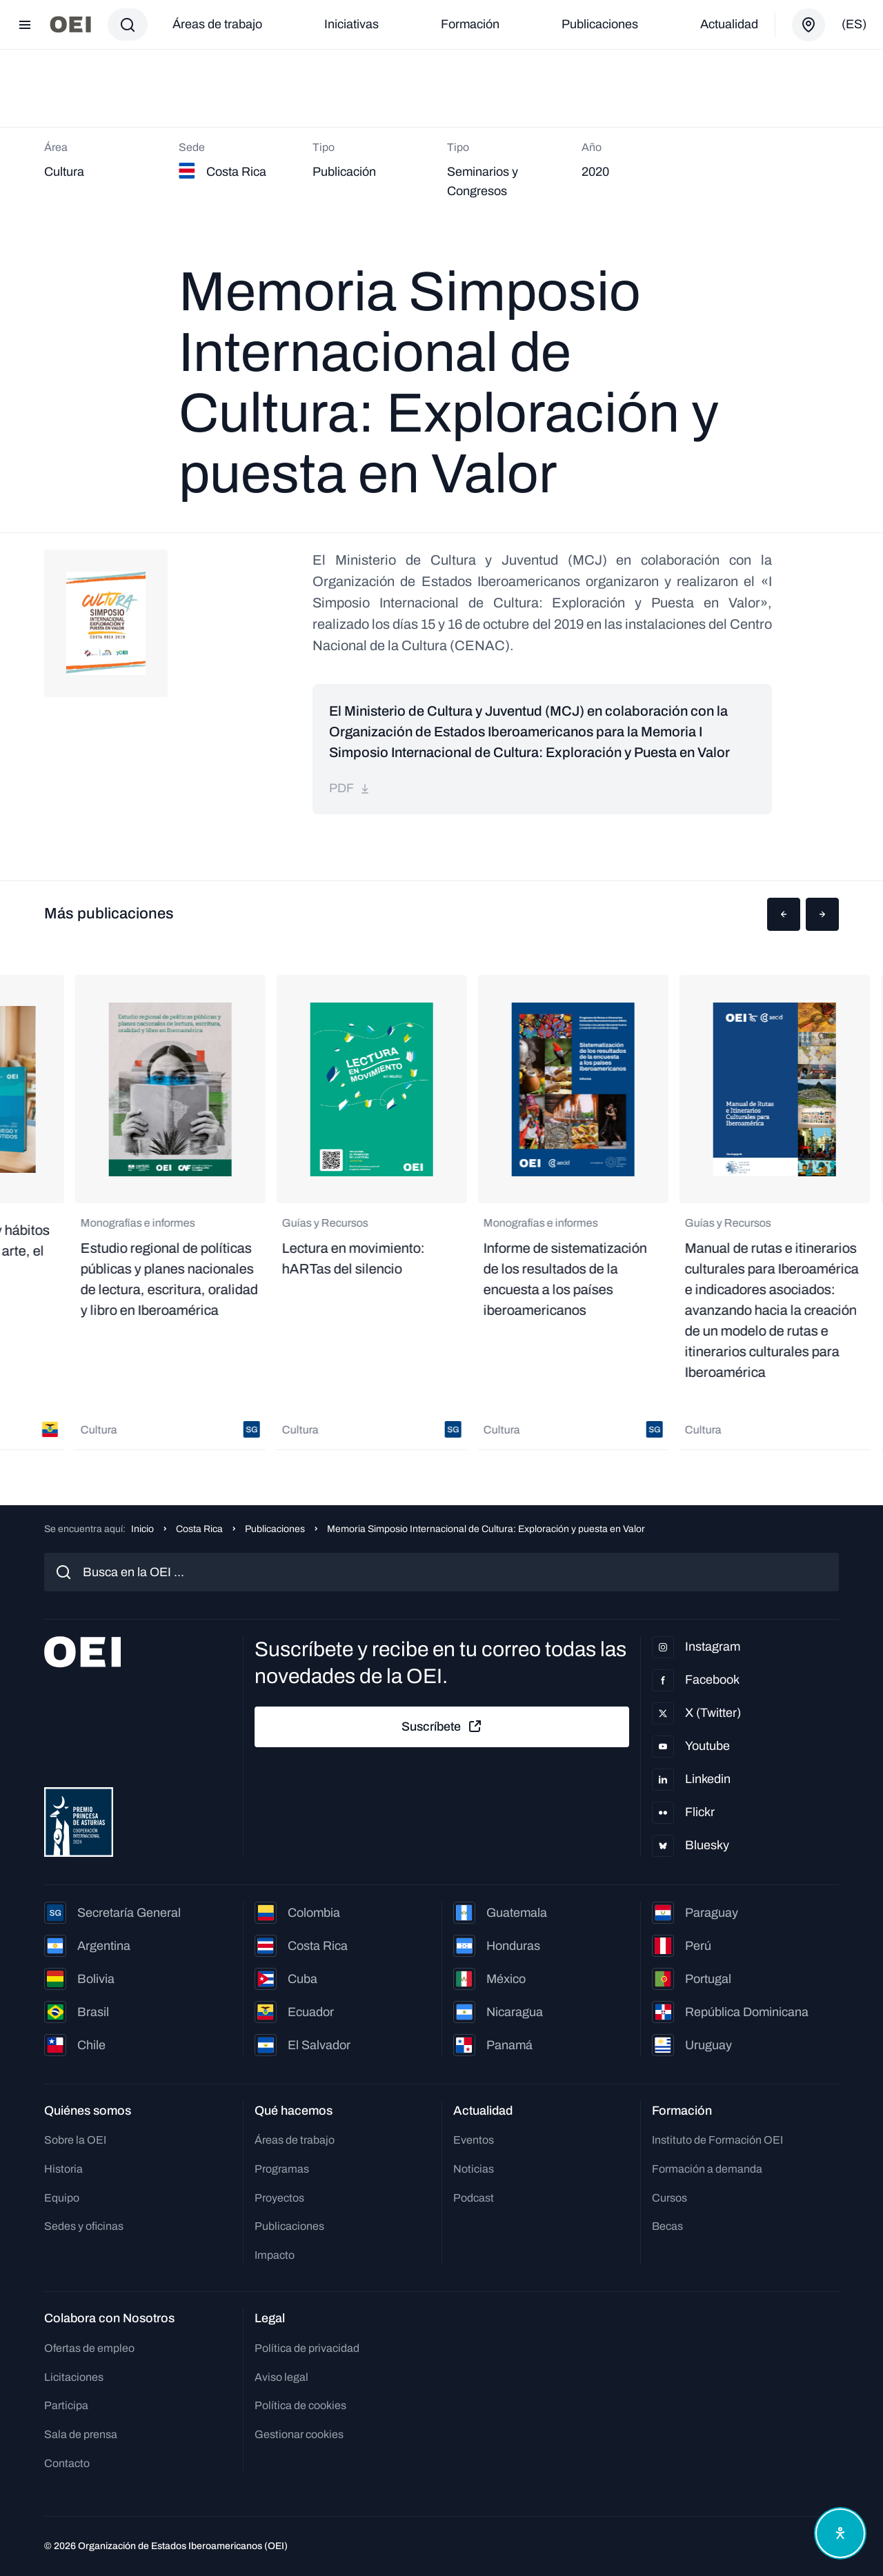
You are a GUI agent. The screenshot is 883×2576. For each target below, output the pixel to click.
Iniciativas (351, 24)
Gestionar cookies (299, 2434)
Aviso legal (281, 2377)
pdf (349, 788)
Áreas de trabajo (217, 24)
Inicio (142, 1529)
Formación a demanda (707, 2169)
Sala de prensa (80, 2434)
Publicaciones (600, 24)
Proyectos (279, 2198)
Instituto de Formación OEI (717, 2140)
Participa (66, 2405)
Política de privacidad (307, 2348)
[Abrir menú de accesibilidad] (840, 2533)
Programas (282, 2169)
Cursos (669, 2198)
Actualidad (729, 24)
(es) (854, 24)
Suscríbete (442, 1726)
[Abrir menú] (25, 25)
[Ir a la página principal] (70, 24)
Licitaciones (73, 2377)
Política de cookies (300, 2405)
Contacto (67, 2463)
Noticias (473, 2169)
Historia (63, 2169)
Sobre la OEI (75, 2140)
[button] (783, 914)
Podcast (473, 2198)
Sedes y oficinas (83, 2226)
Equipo (61, 2198)
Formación (470, 24)
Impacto (275, 2255)
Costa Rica (199, 1529)
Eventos (473, 2140)
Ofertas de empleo (89, 2348)
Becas (667, 2226)
